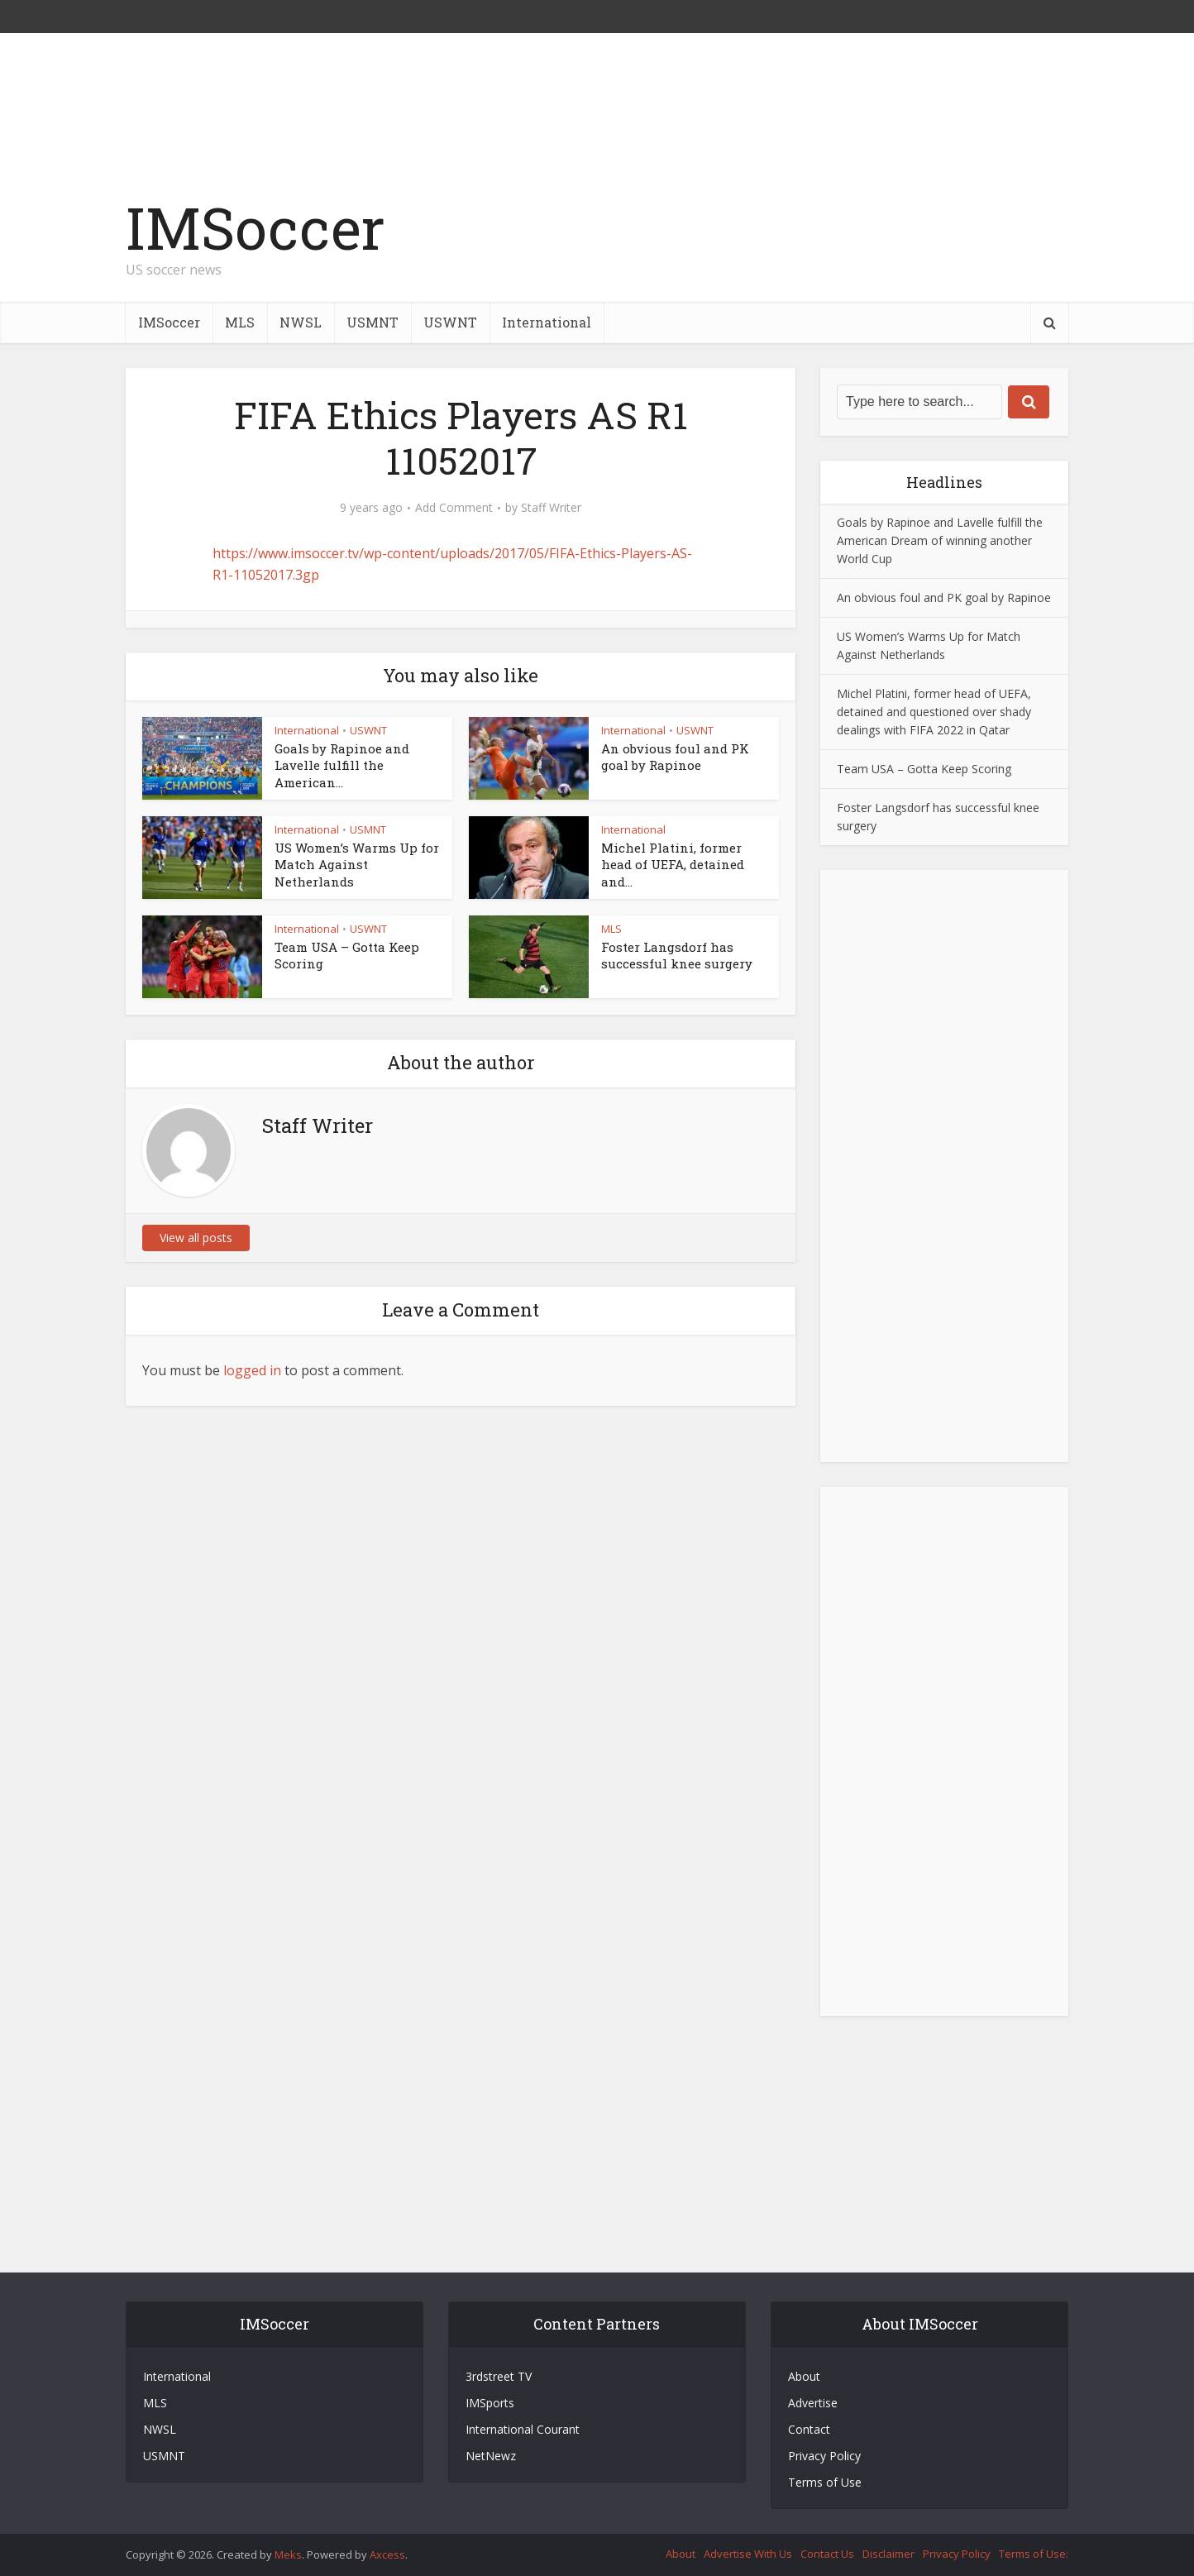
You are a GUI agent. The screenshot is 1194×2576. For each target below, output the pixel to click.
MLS (240, 322)
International (546, 322)
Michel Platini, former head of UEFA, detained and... (672, 864)
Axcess (387, 2554)
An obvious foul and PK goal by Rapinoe (675, 756)
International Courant (523, 2429)
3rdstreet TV (499, 2376)
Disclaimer (888, 2553)
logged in (252, 1370)
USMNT (372, 322)
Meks (288, 2554)
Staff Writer (551, 507)
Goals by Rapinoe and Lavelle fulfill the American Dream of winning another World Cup (940, 540)
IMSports (490, 2403)
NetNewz (491, 2456)
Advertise (813, 2403)
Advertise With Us (748, 2553)
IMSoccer (255, 228)
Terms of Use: (1033, 2553)
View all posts (196, 1237)
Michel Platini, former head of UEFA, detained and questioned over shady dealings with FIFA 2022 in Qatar (934, 712)
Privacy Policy (824, 2456)
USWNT (450, 322)
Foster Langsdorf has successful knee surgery (676, 955)
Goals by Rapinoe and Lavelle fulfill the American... (342, 765)
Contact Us (827, 2553)
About (804, 2376)
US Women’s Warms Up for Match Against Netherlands (357, 864)
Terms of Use (825, 2482)
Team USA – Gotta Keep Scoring (924, 769)
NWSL (300, 322)
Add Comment (454, 507)
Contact (809, 2429)
